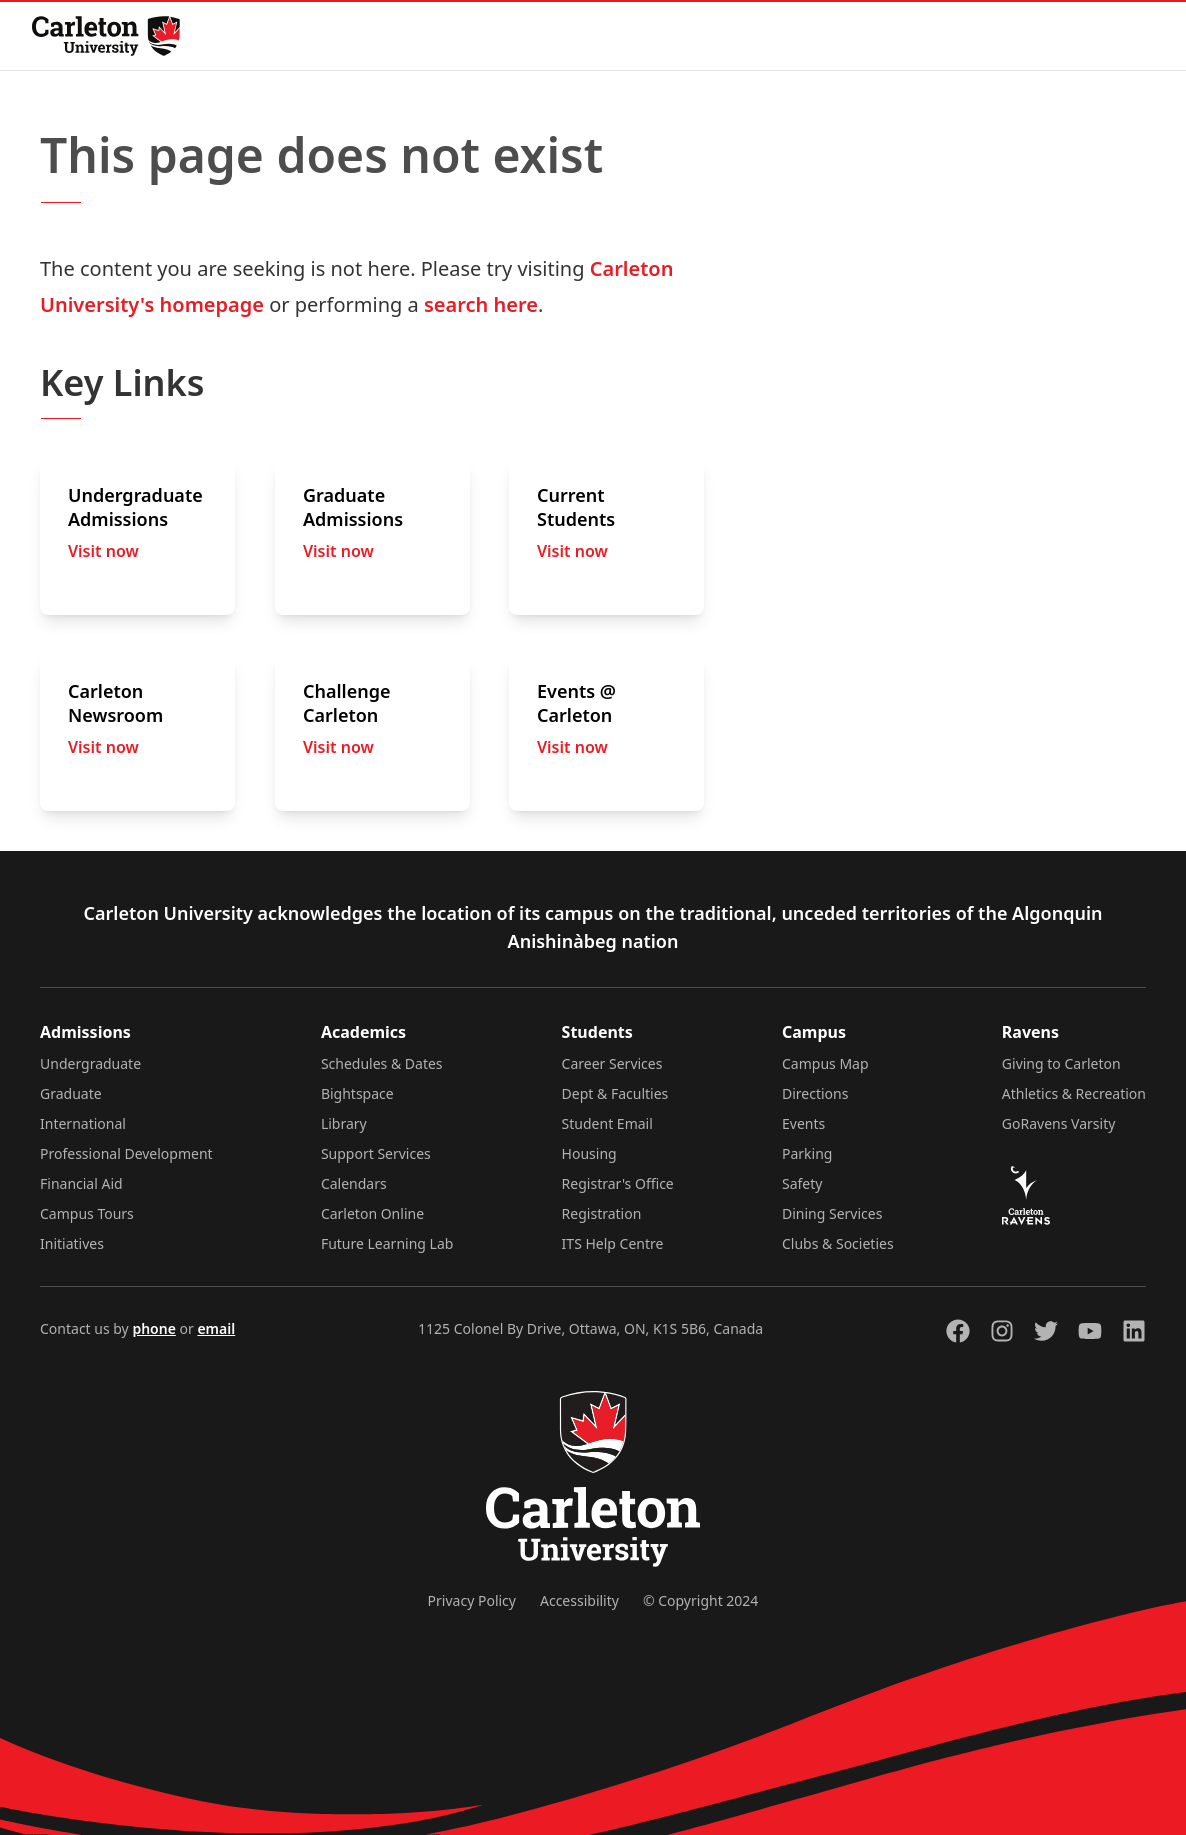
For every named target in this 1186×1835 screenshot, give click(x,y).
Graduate (71, 1093)
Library (344, 1123)
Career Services (612, 1063)
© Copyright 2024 (700, 1600)
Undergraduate (90, 1063)
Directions (815, 1093)
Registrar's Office (618, 1183)
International (83, 1123)
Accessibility (579, 1600)
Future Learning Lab (387, 1243)
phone (153, 1328)
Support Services (376, 1153)
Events (803, 1123)
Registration (602, 1213)
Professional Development (126, 1153)
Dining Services (832, 1213)
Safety (802, 1183)
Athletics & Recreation (1074, 1093)
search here (481, 304)
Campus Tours (87, 1213)
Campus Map (825, 1063)
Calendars (354, 1183)
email (216, 1328)
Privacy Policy (472, 1600)
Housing (589, 1153)
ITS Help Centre (613, 1243)
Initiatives (72, 1243)
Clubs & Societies (838, 1243)
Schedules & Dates (382, 1063)
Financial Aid (81, 1183)
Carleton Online (372, 1213)
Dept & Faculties (615, 1093)
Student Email (607, 1123)
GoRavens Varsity (1059, 1123)
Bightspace (357, 1093)
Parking (807, 1153)
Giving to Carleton (1061, 1063)
